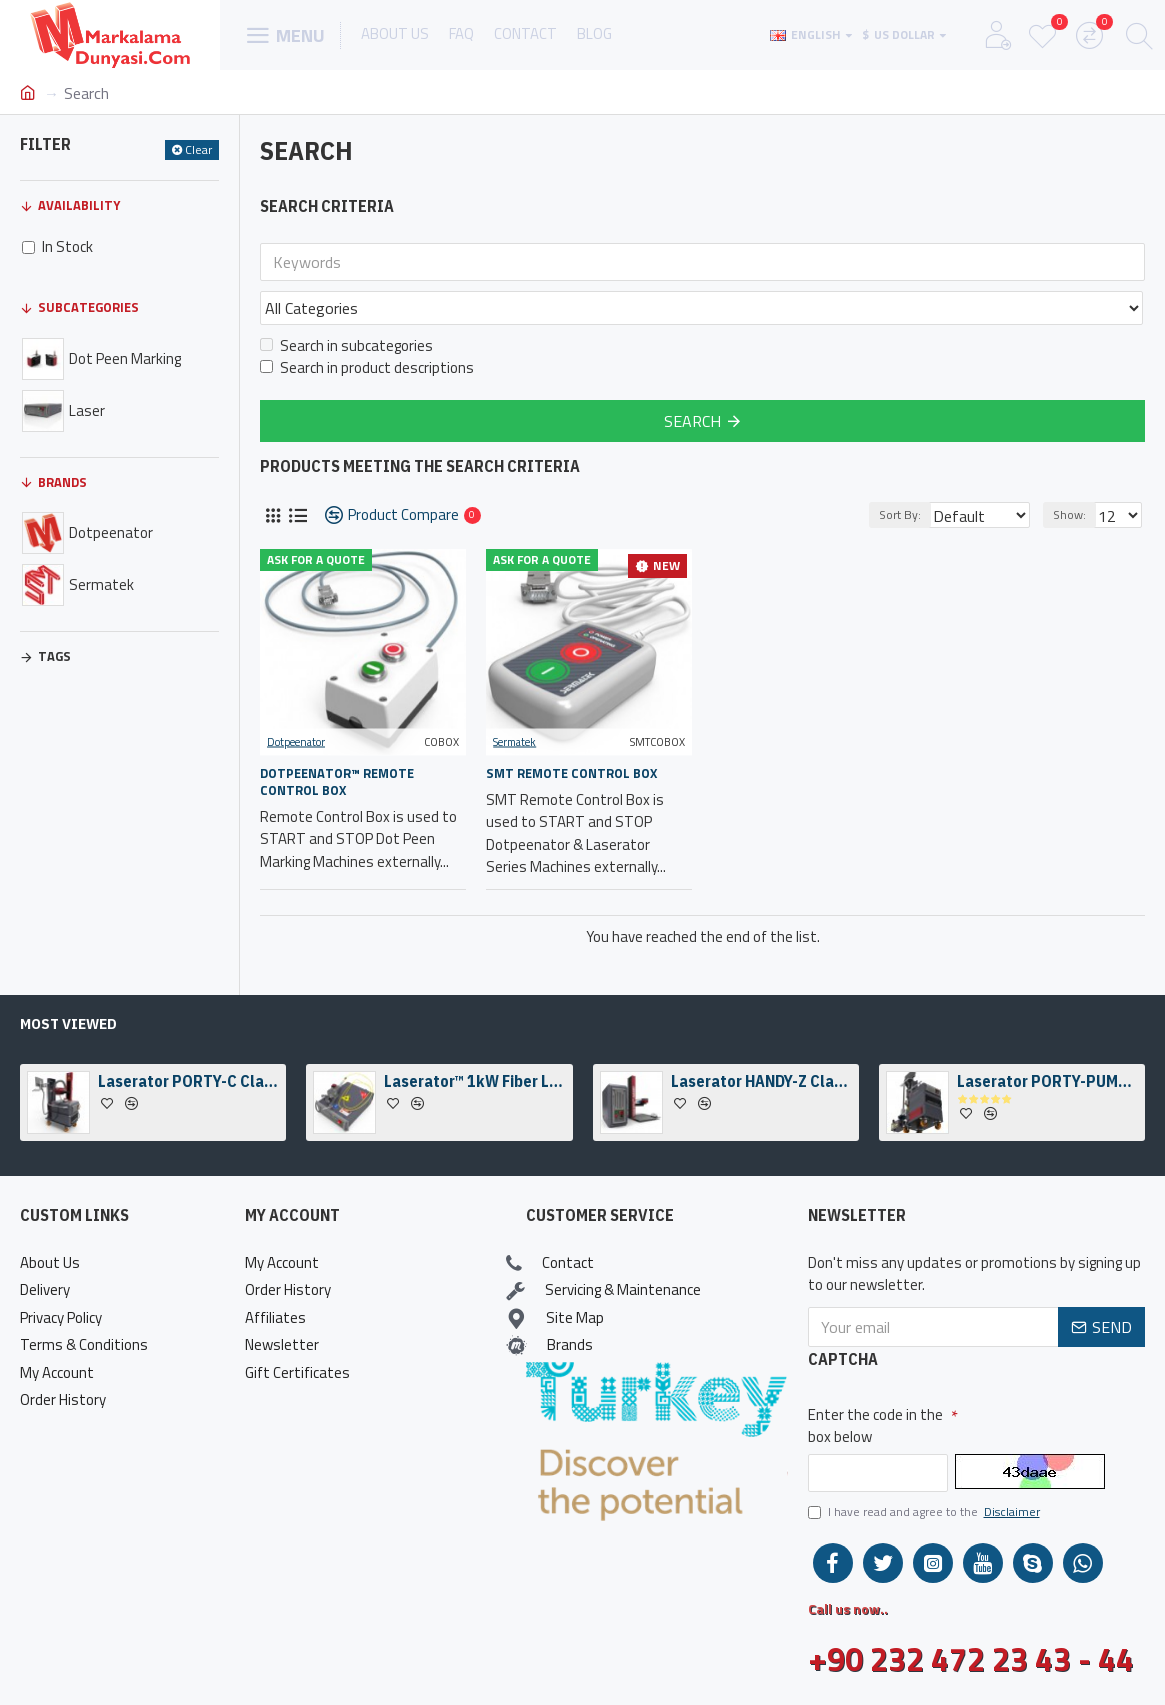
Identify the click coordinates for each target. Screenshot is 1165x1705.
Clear (198, 149)
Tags (54, 656)
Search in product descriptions (367, 324)
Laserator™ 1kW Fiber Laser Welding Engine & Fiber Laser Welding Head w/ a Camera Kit (474, 1081)
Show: (1075, 470)
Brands (62, 482)
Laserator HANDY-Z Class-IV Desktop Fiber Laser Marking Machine (761, 1081)
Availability (79, 205)
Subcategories (88, 307)
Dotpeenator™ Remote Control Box (337, 738)
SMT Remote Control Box (571, 729)
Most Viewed (68, 1024)
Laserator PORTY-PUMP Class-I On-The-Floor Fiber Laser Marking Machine (1047, 1081)
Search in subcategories (346, 302)
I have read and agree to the (925, 1512)
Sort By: (889, 470)
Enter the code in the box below (875, 1426)
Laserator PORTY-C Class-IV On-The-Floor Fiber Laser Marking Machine (188, 1081)
